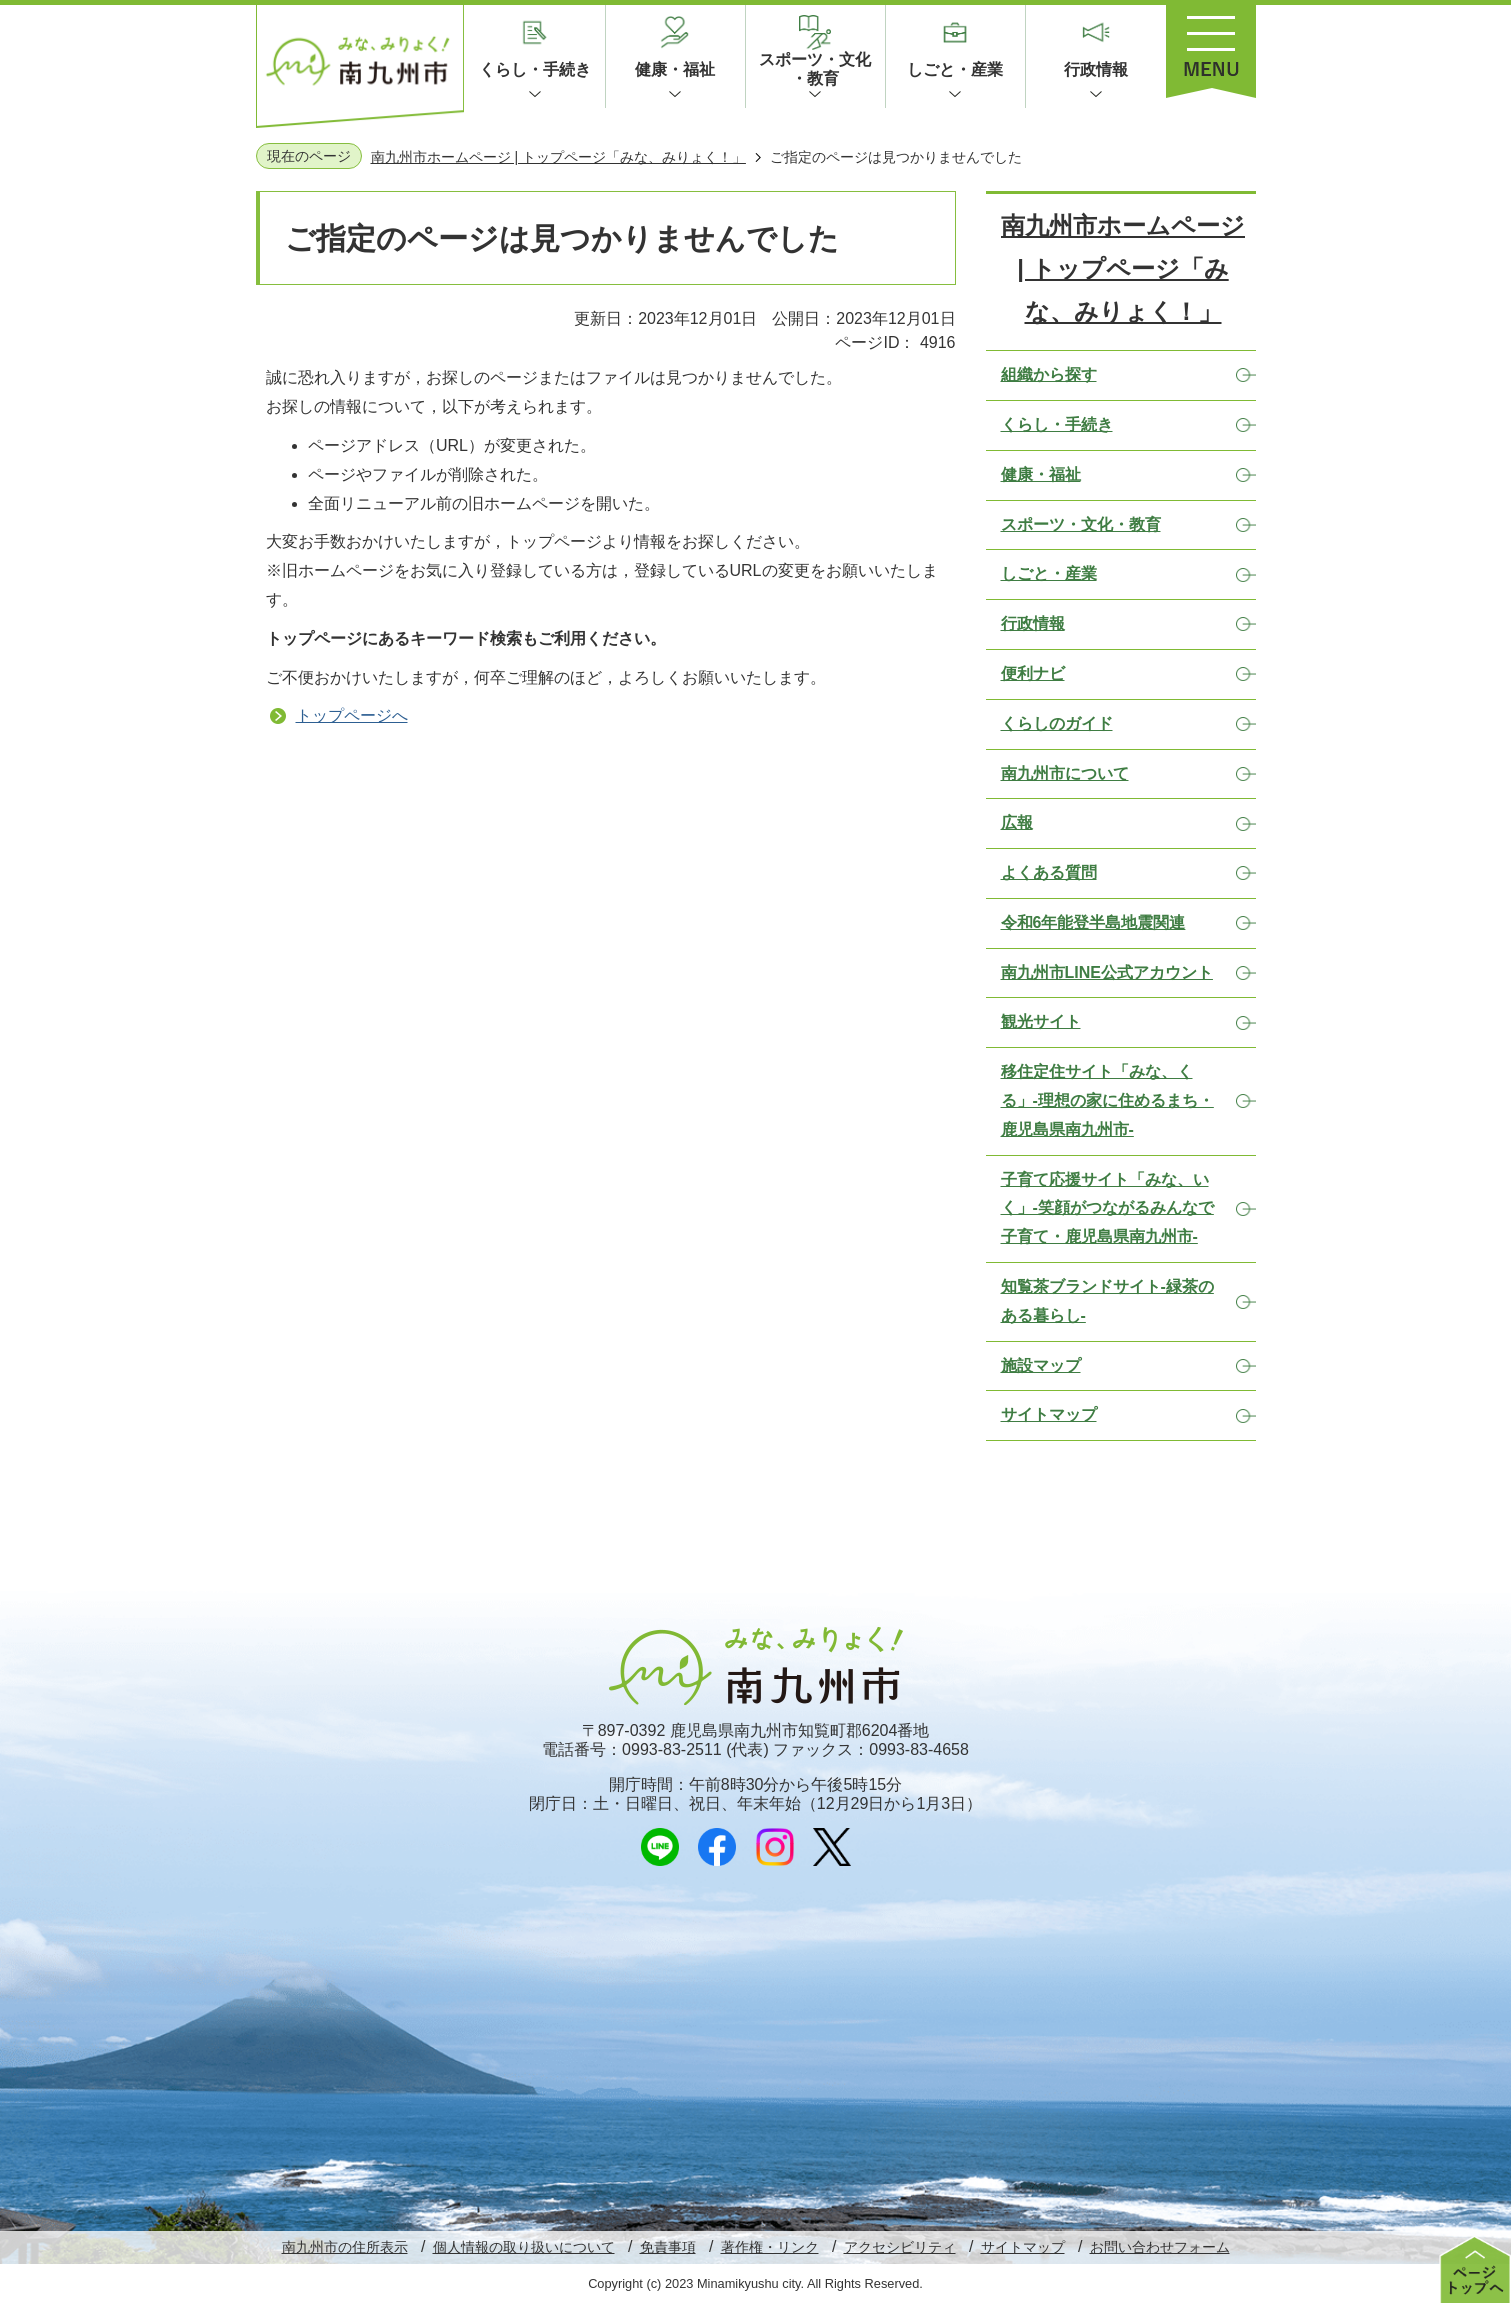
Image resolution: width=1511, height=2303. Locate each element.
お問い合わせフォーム (1160, 2247)
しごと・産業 (955, 69)
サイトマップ (1023, 2247)
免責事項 (668, 2247)
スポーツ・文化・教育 (815, 69)
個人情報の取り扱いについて (524, 2247)
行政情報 (1096, 69)
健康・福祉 (675, 69)
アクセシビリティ (900, 2247)
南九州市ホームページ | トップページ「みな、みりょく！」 (558, 157)
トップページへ (352, 715)
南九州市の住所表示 (345, 2247)
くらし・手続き (535, 69)
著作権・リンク (770, 2247)
